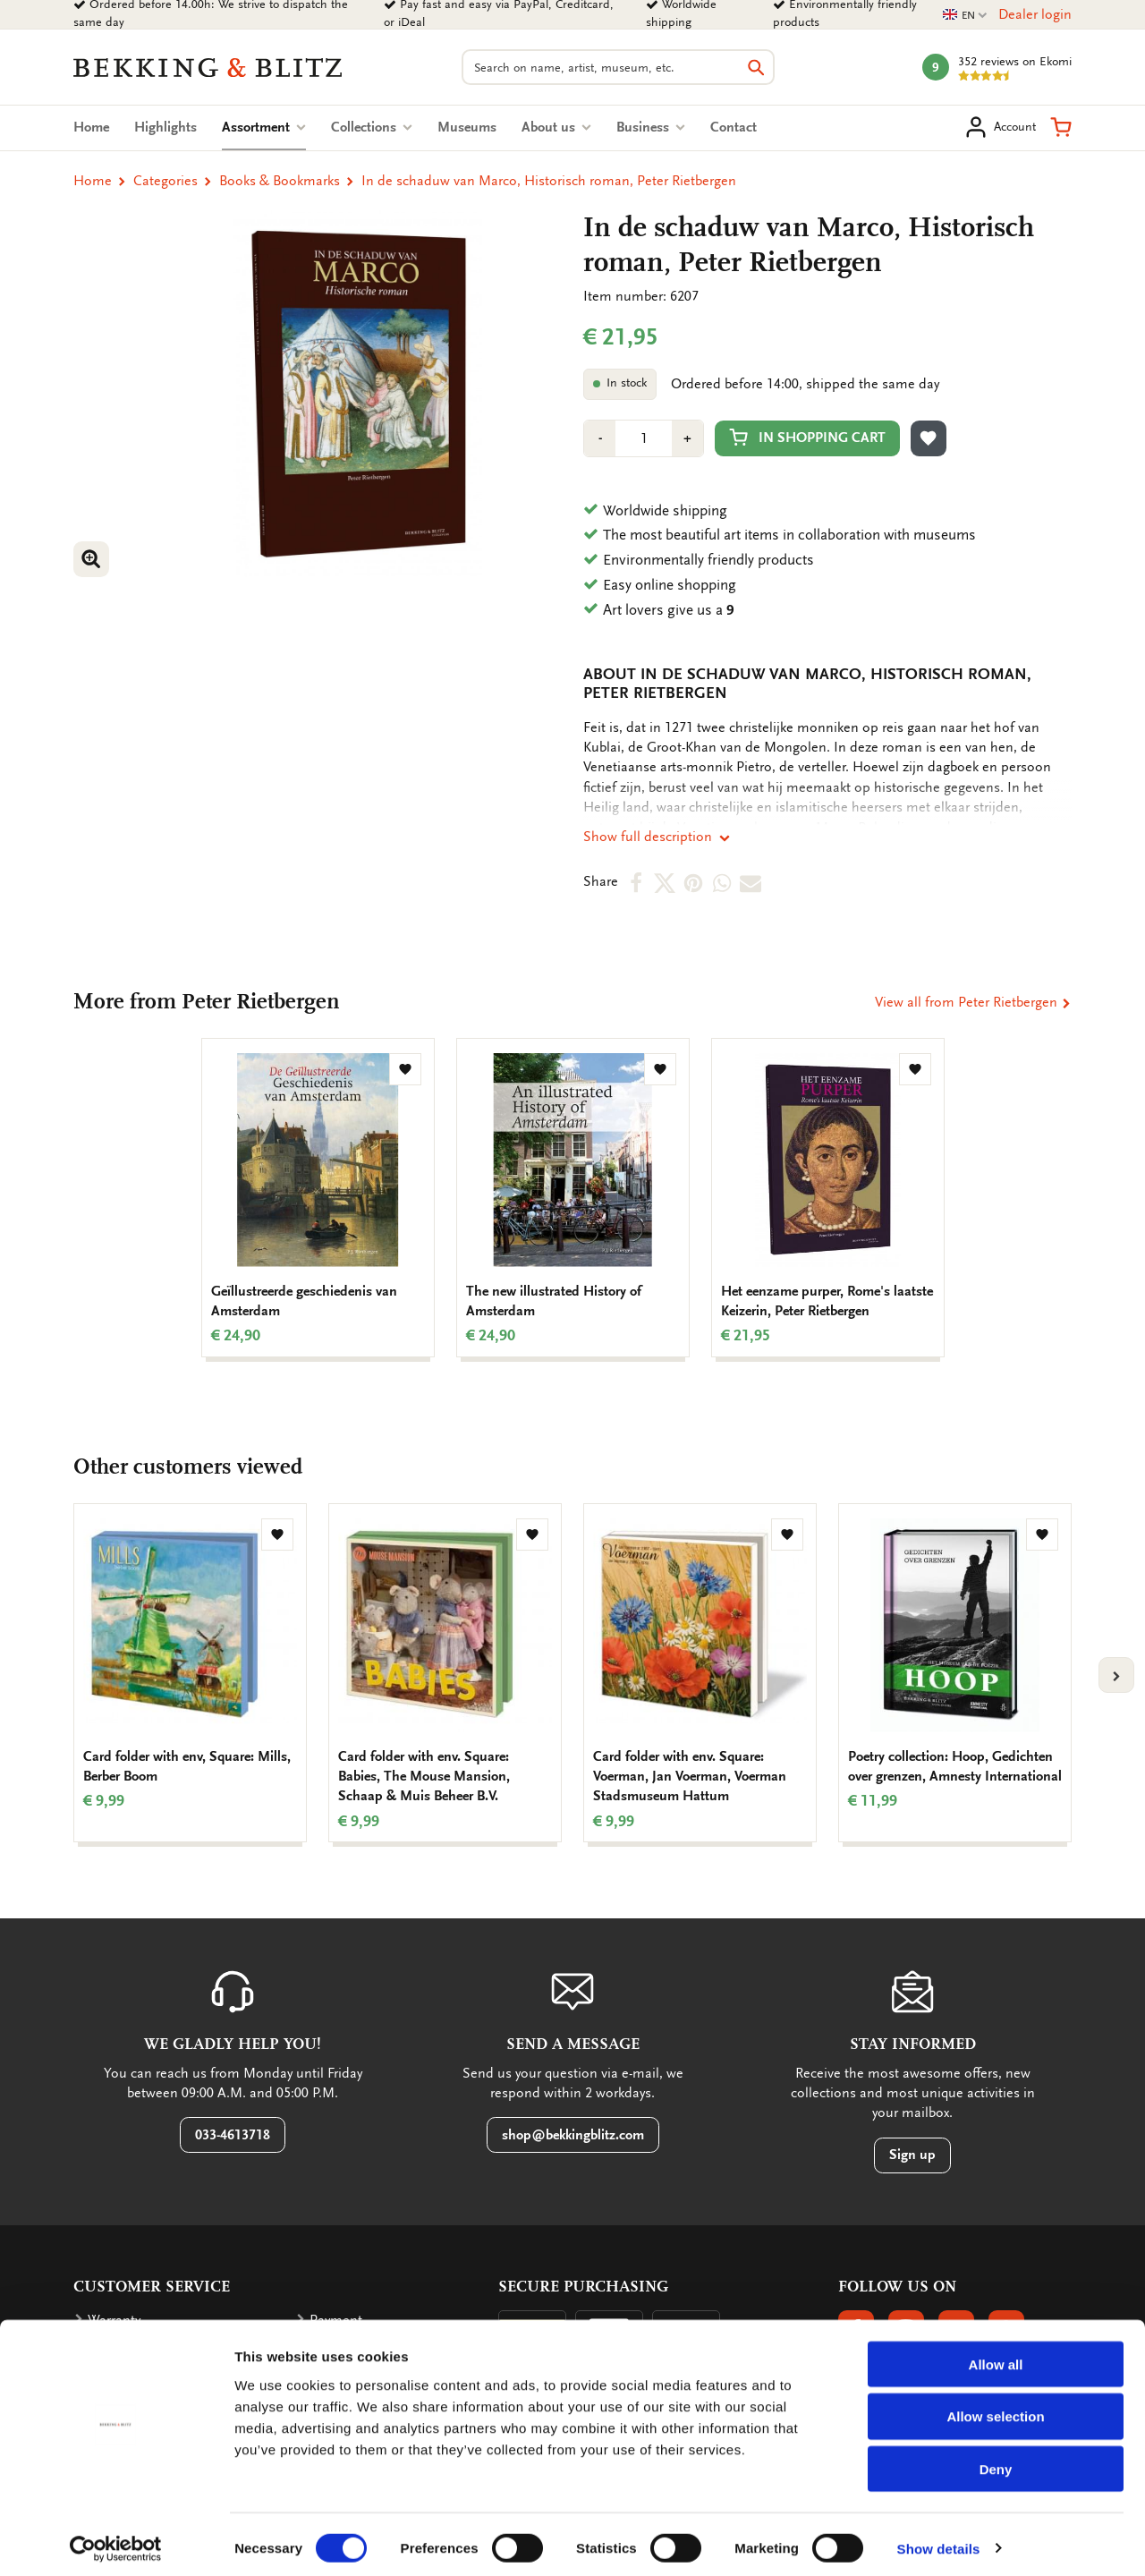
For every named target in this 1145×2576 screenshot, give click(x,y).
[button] (1061, 127)
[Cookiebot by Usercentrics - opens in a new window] (116, 2541)
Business (650, 127)
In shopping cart (807, 437)
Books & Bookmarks (279, 181)
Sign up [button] (912, 2155)
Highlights (165, 127)
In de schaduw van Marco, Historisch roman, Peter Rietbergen (548, 181)
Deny (996, 2462)
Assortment (264, 127)
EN (965, 15)
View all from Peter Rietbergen (973, 1002)
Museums (466, 127)
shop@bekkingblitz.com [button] (573, 2135)
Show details (938, 2540)
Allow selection (995, 2409)
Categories (165, 181)
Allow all (996, 2356)
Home (91, 127)
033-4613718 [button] (232, 2135)
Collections (371, 127)
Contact (733, 127)
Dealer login (1035, 14)
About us (556, 127)
